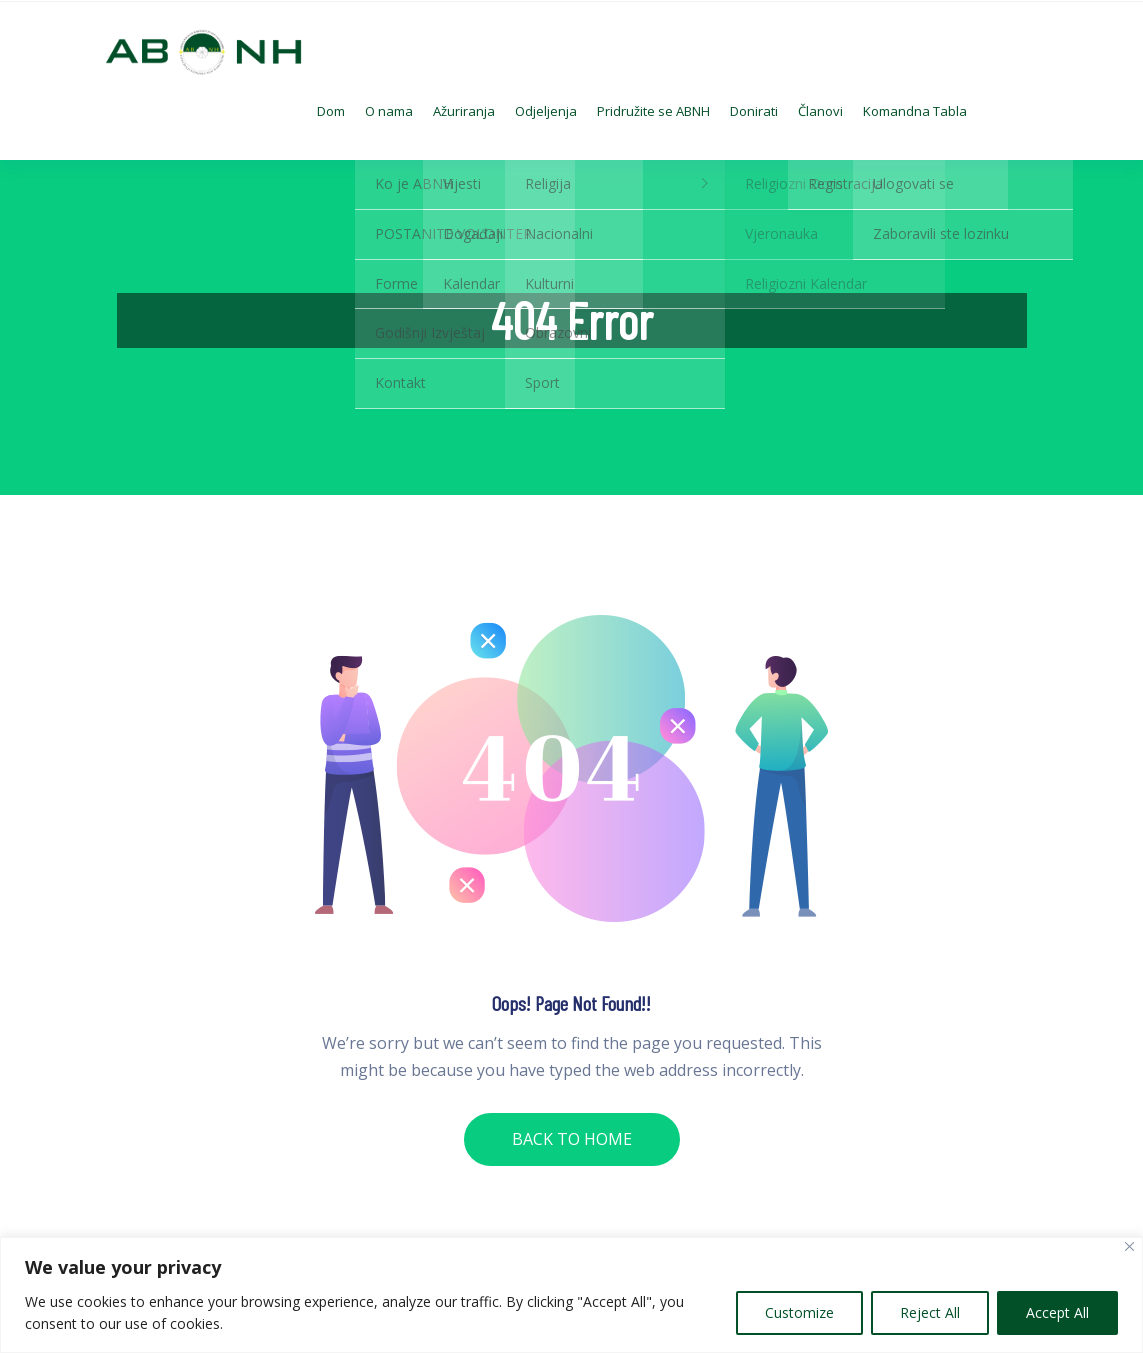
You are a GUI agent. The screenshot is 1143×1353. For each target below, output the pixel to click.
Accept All (1057, 1312)
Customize (799, 1312)
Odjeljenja (546, 111)
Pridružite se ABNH (653, 111)
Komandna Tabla (915, 111)
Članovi (820, 111)
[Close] (1129, 1246)
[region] (571, 1295)
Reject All (930, 1312)
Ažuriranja (464, 111)
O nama (389, 111)
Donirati (754, 111)
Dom (331, 111)
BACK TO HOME (572, 1139)
